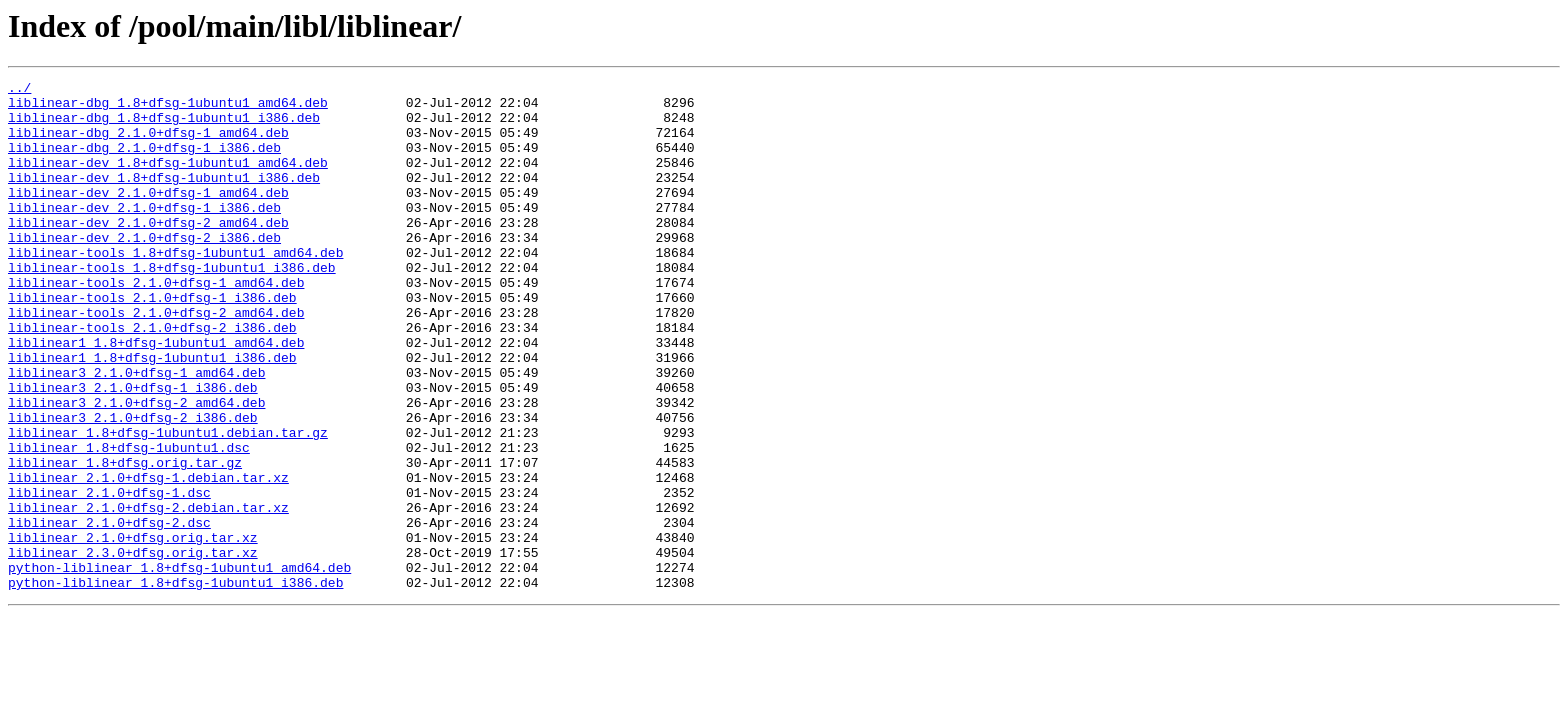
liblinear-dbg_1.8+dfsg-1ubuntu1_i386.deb (164, 126)
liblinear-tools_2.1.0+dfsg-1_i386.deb (152, 342)
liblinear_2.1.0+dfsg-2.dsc (109, 612)
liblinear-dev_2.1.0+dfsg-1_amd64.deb (148, 216)
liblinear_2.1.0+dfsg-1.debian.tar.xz (148, 558)
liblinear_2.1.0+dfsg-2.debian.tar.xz (148, 594)
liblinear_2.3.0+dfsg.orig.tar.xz (133, 648)
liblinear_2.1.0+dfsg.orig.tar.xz (133, 630)
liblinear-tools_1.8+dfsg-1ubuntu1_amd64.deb (175, 288)
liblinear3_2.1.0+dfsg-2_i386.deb (133, 486)
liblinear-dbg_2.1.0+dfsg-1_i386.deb (144, 162)
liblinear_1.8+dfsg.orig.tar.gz (125, 540)
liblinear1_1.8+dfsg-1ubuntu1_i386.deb (152, 414)
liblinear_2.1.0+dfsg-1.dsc (109, 576)
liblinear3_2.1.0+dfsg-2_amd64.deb (136, 468)
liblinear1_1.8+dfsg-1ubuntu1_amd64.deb (156, 396)
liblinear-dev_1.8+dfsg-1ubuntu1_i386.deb (164, 198)
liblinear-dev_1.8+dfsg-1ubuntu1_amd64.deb (168, 180)
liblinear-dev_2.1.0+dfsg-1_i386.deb (144, 234)
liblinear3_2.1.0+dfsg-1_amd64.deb (136, 432)
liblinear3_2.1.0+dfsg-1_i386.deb (133, 450)
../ (19, 90)
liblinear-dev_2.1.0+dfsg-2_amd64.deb (148, 252)
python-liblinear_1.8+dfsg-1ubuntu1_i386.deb (175, 684)
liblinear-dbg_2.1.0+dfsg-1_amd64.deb (148, 144)
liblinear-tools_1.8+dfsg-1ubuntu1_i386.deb (172, 306)
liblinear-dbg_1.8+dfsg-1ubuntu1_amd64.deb (168, 108)
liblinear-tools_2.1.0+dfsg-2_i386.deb (152, 378)
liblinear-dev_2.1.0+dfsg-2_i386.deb (144, 270)
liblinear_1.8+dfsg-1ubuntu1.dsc (129, 522)
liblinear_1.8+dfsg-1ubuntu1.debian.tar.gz (168, 504)
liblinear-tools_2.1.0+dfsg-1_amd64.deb (156, 324)
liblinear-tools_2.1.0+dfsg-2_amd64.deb (156, 360)
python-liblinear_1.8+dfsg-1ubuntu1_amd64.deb (179, 666)
